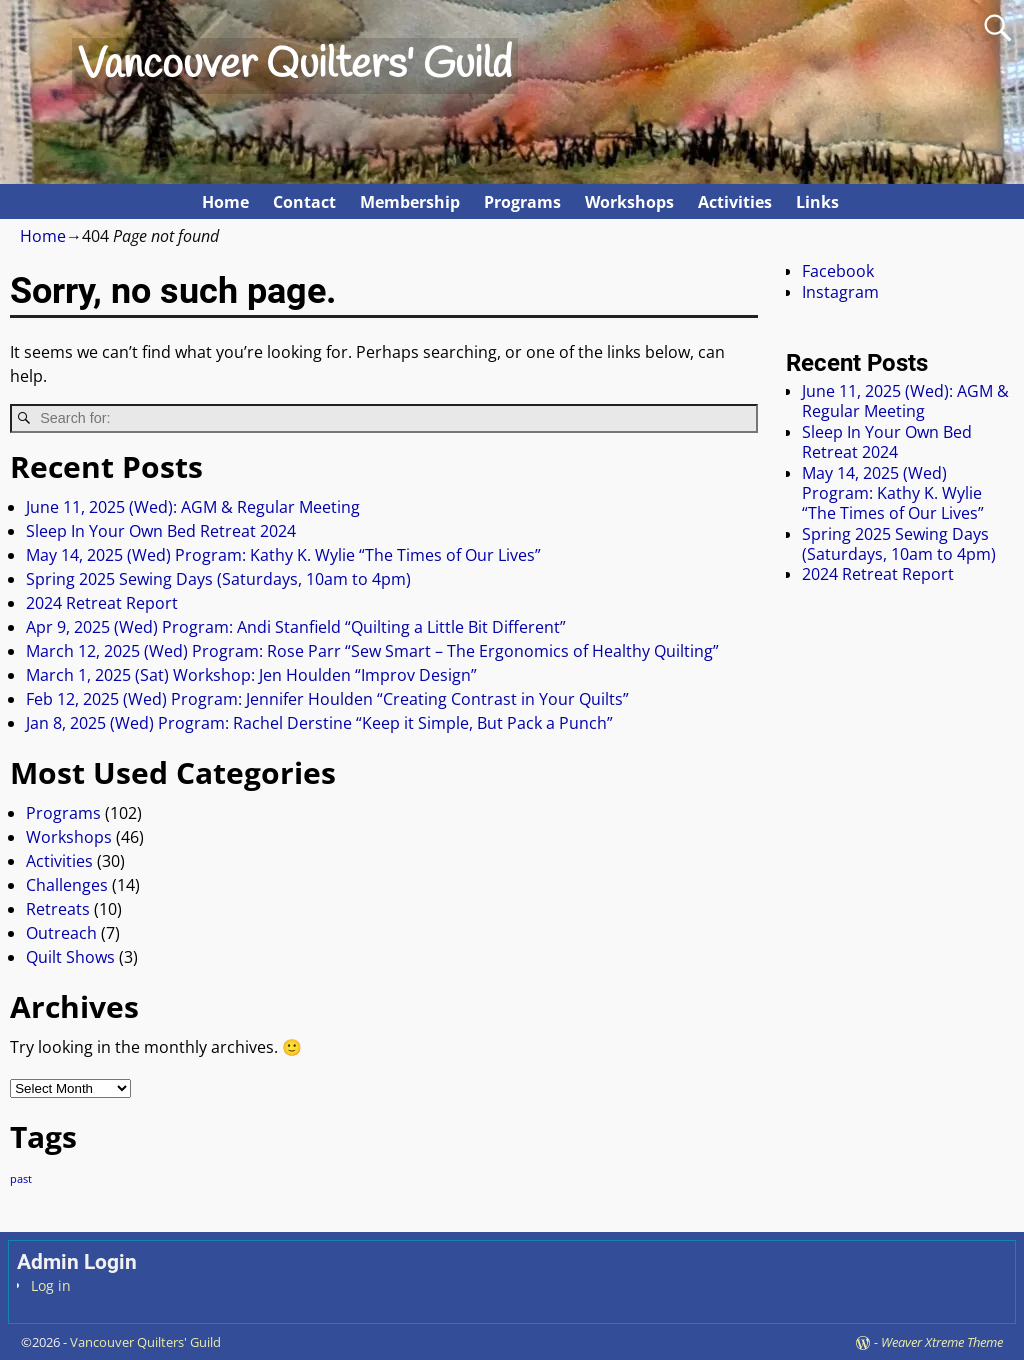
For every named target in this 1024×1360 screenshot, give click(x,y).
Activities (735, 202)
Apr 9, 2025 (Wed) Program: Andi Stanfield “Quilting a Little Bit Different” (296, 627)
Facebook (838, 271)
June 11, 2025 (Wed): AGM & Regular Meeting (193, 507)
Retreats (58, 909)
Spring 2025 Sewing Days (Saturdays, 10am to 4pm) (218, 579)
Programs (522, 202)
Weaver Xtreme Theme (942, 1342)
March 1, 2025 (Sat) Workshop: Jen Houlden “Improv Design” (251, 675)
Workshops (629, 202)
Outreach (61, 933)
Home (225, 202)
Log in (51, 1285)
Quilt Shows (70, 957)
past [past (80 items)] (21, 1179)
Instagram (840, 292)
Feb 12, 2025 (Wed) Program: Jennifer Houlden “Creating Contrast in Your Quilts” (327, 699)
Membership (410, 202)
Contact (304, 202)
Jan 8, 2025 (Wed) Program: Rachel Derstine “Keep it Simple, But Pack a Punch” (319, 723)
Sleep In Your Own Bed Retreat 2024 (161, 531)
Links (817, 202)
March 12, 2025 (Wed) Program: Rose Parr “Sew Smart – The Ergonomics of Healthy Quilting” (372, 651)
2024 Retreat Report (102, 603)
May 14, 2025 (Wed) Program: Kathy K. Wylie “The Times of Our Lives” (283, 555)
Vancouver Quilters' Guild (295, 66)
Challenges (67, 885)
